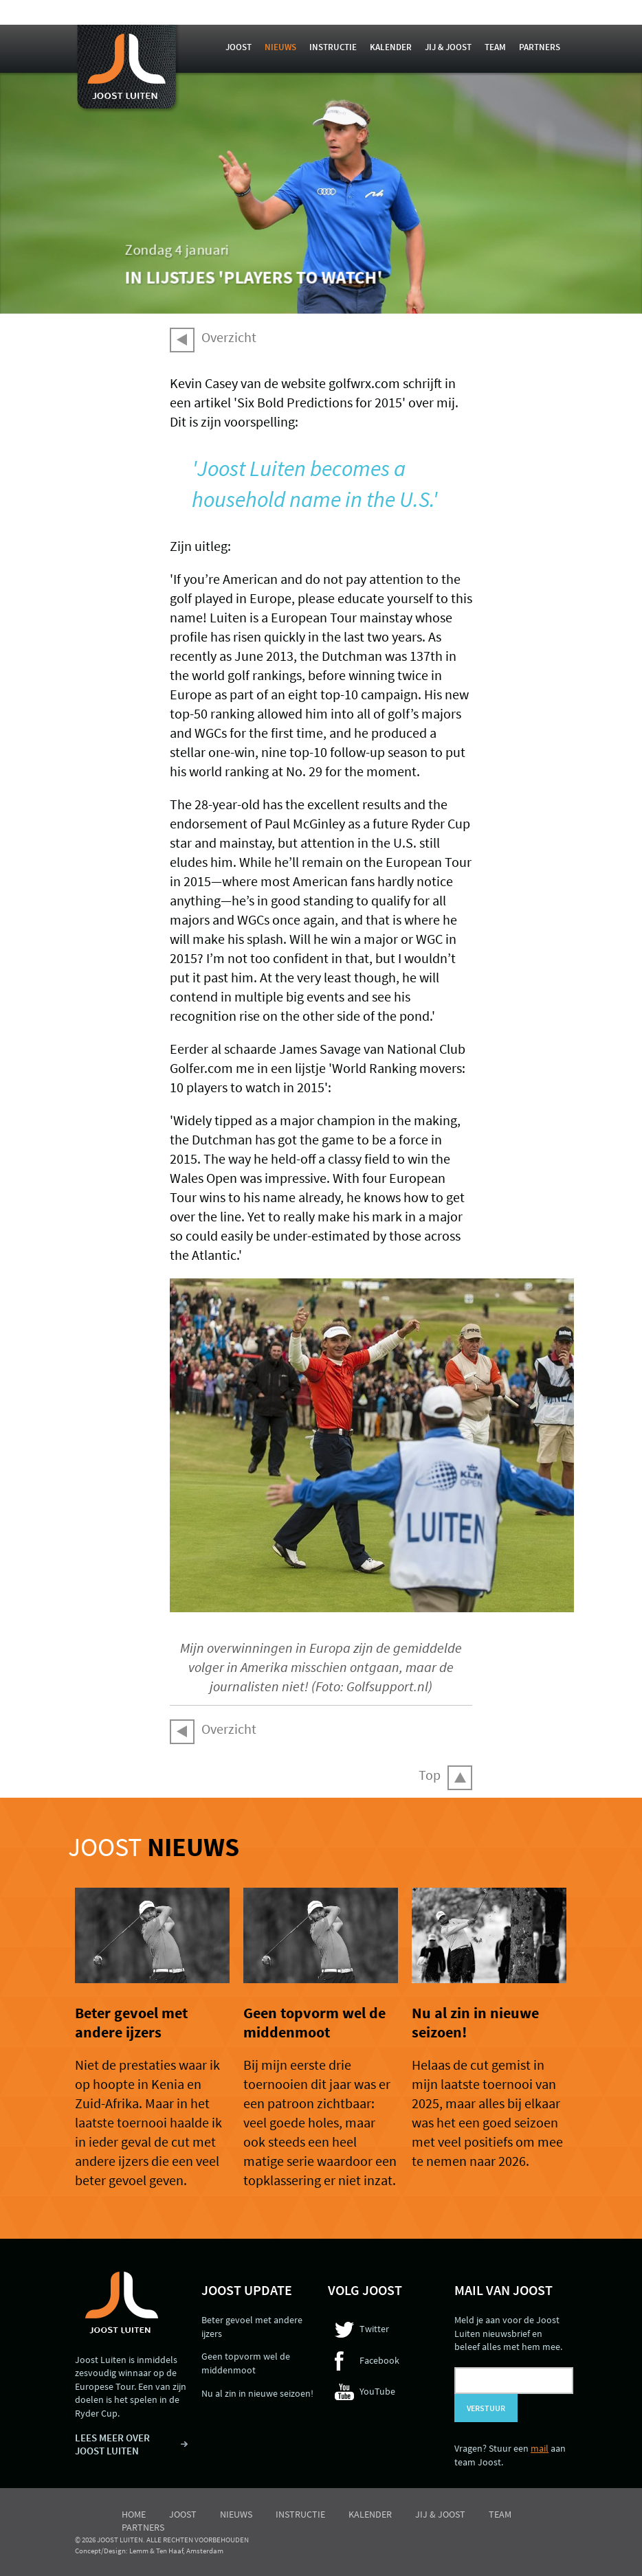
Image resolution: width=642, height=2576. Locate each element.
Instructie (333, 47)
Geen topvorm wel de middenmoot (314, 2022)
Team (495, 47)
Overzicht (228, 337)
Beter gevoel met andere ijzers (131, 2022)
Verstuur (486, 2408)
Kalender (391, 47)
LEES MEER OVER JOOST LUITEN (112, 2444)
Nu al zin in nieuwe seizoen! (257, 2393)
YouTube (377, 2391)
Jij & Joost (448, 47)
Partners (539, 47)
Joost (238, 47)
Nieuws (280, 47)
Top (430, 1774)
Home (134, 2514)
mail (540, 2448)
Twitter (374, 2329)
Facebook (379, 2360)
